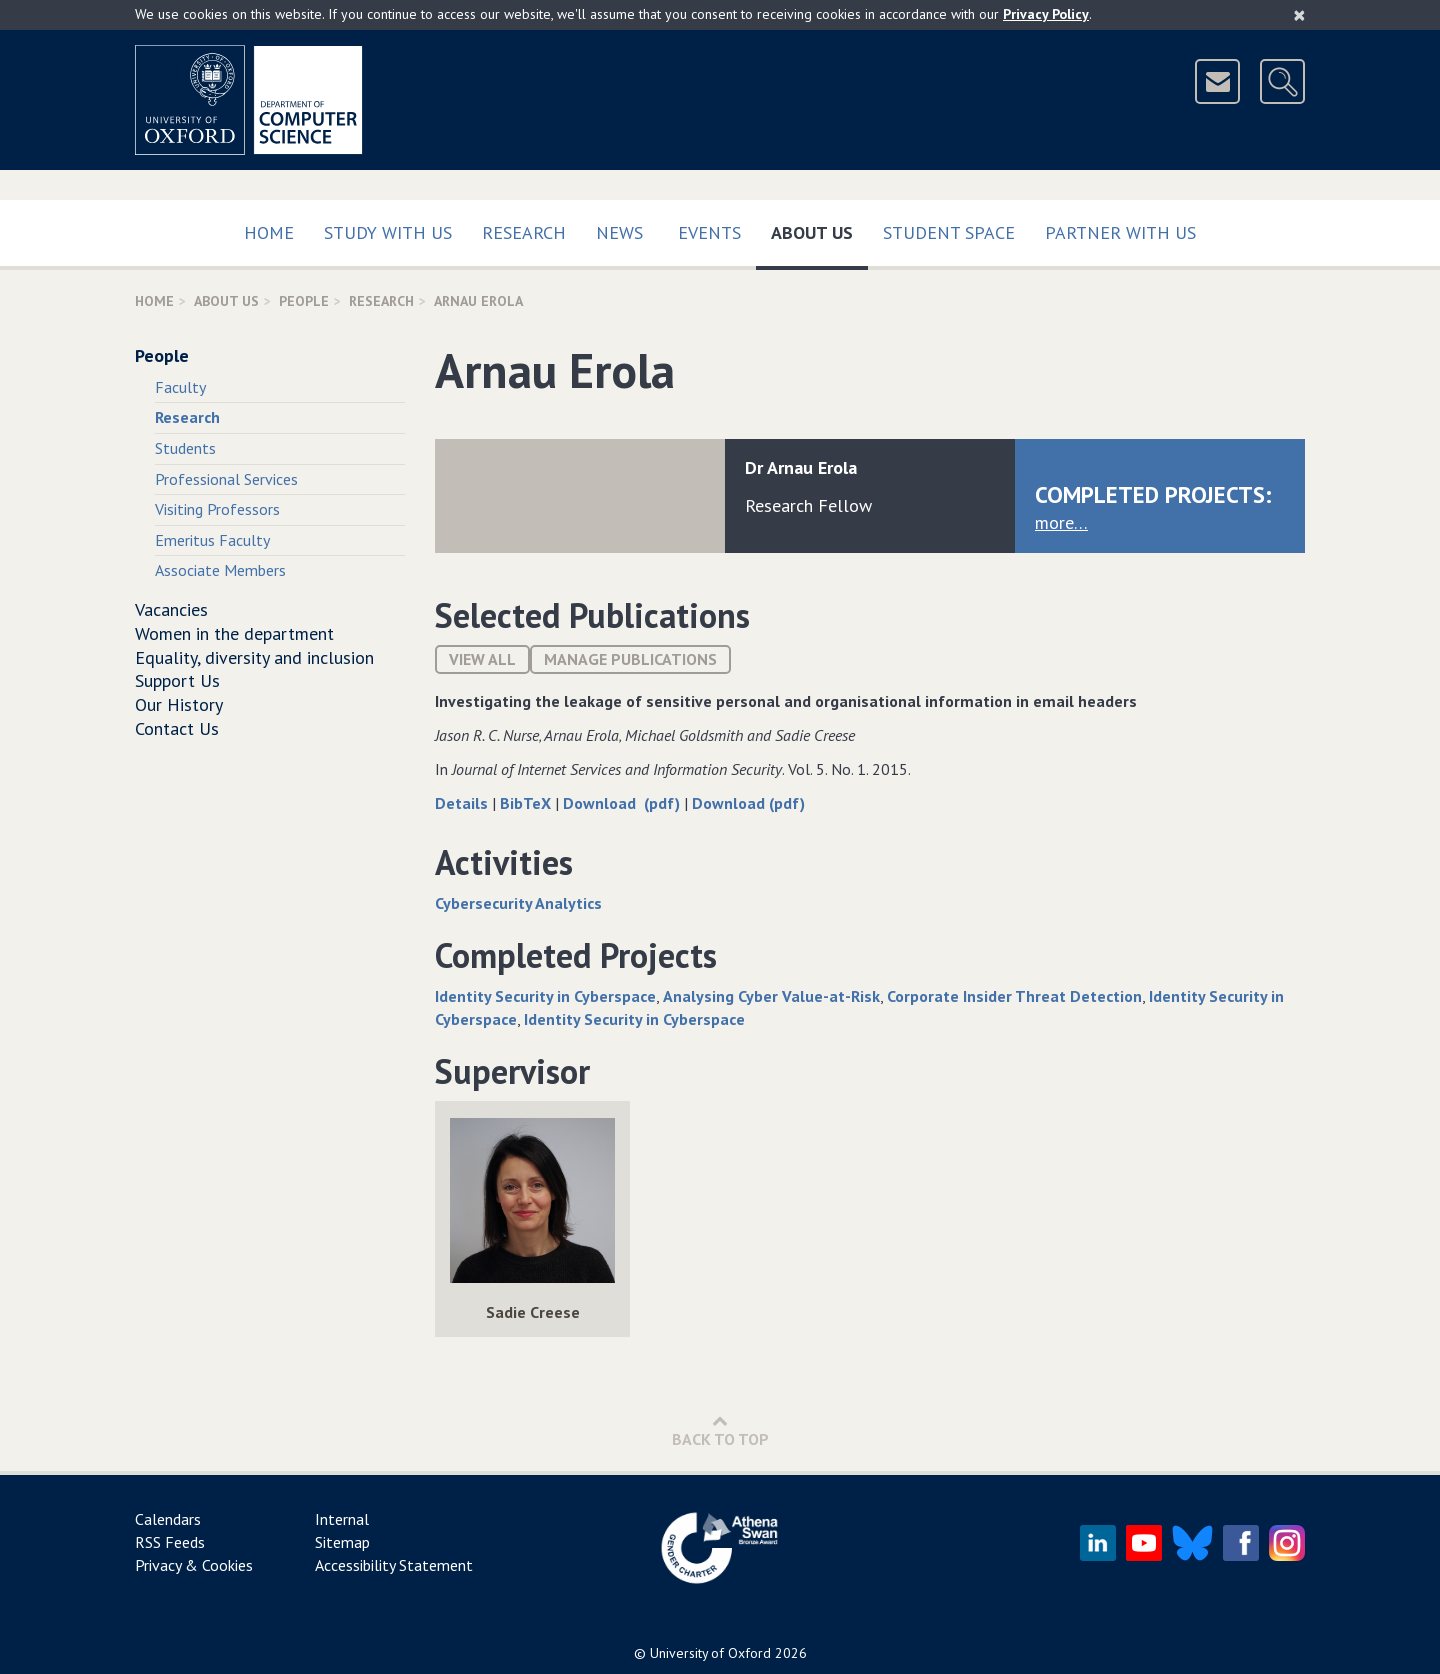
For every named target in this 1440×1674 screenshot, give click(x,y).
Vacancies (171, 609)
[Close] (1299, 15)
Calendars (168, 1519)
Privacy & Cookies (194, 1565)
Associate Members (220, 570)
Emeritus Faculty (212, 540)
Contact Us (177, 728)
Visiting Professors (217, 509)
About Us (819, 228)
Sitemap (342, 1542)
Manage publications (630, 659)
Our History (179, 704)
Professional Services (226, 479)
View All (482, 659)
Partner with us (1120, 232)
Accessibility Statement (394, 1565)
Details (463, 803)
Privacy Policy (1046, 14)
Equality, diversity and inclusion (254, 657)
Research (524, 232)
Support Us (177, 680)
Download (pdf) (623, 803)
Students (185, 448)
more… (1061, 522)
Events (709, 232)
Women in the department (234, 633)
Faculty (180, 387)
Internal (342, 1519)
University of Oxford (710, 1653)
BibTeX (527, 803)
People (304, 301)
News (619, 232)
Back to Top (720, 1430)
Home (269, 232)
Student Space (949, 232)
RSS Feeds (170, 1542)
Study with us (388, 232)
